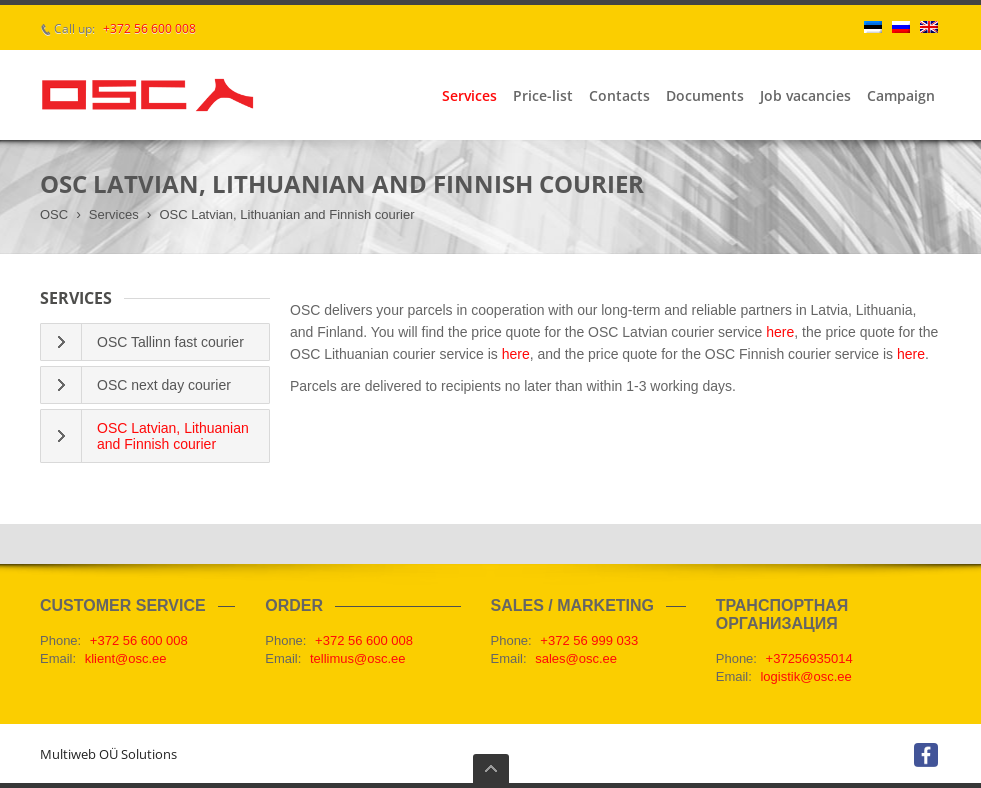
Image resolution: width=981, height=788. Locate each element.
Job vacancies (805, 95)
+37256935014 (809, 658)
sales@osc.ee (576, 658)
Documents (705, 95)
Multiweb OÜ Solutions (108, 754)
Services (469, 95)
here (780, 332)
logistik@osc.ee (805, 676)
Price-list (543, 95)
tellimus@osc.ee (358, 658)
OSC (54, 214)
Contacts (619, 95)
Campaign (901, 95)
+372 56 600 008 (149, 28)
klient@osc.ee (126, 658)
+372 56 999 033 (589, 640)
